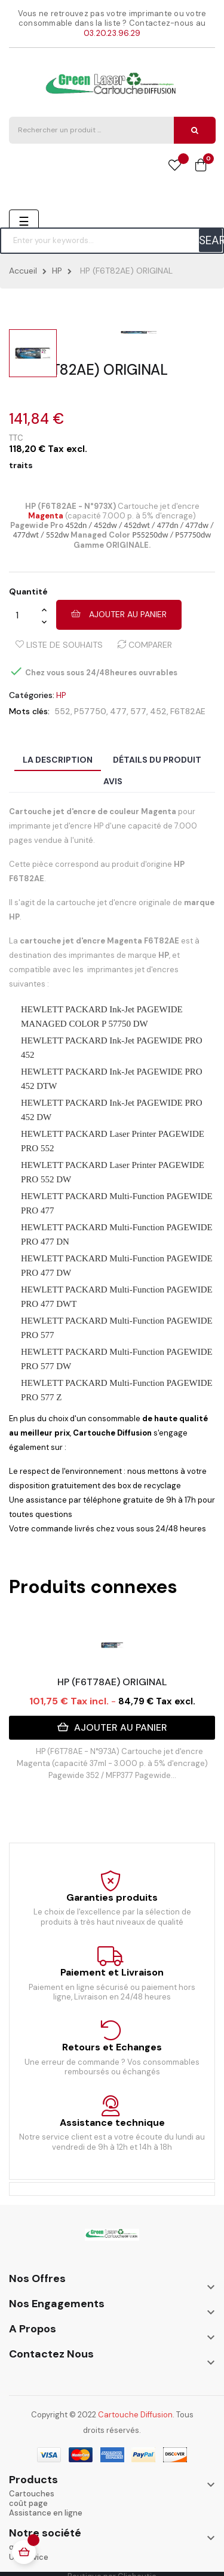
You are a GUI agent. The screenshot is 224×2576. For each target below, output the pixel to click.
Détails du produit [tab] (157, 759)
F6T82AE (187, 711)
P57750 (90, 711)
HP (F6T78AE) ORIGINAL (112, 1682)
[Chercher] (112, 240)
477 (118, 711)
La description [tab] (58, 759)
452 (158, 711)
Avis (112, 781)
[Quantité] (25, 615)
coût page (28, 2503)
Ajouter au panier (119, 614)
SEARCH (210, 240)
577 (138, 711)
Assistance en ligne (45, 2513)
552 (62, 711)
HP (61, 695)
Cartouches (31, 2494)
